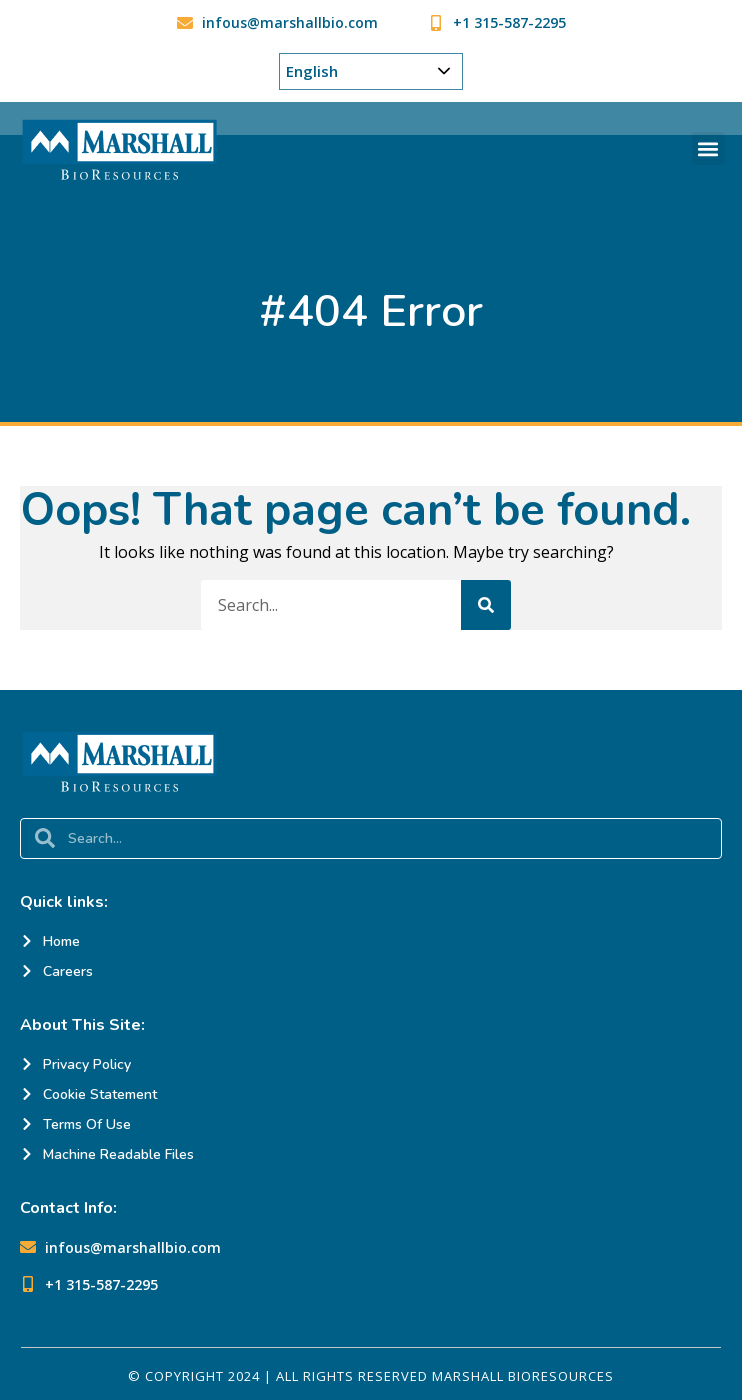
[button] (708, 148)
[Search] (486, 605)
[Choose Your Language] (371, 71)
